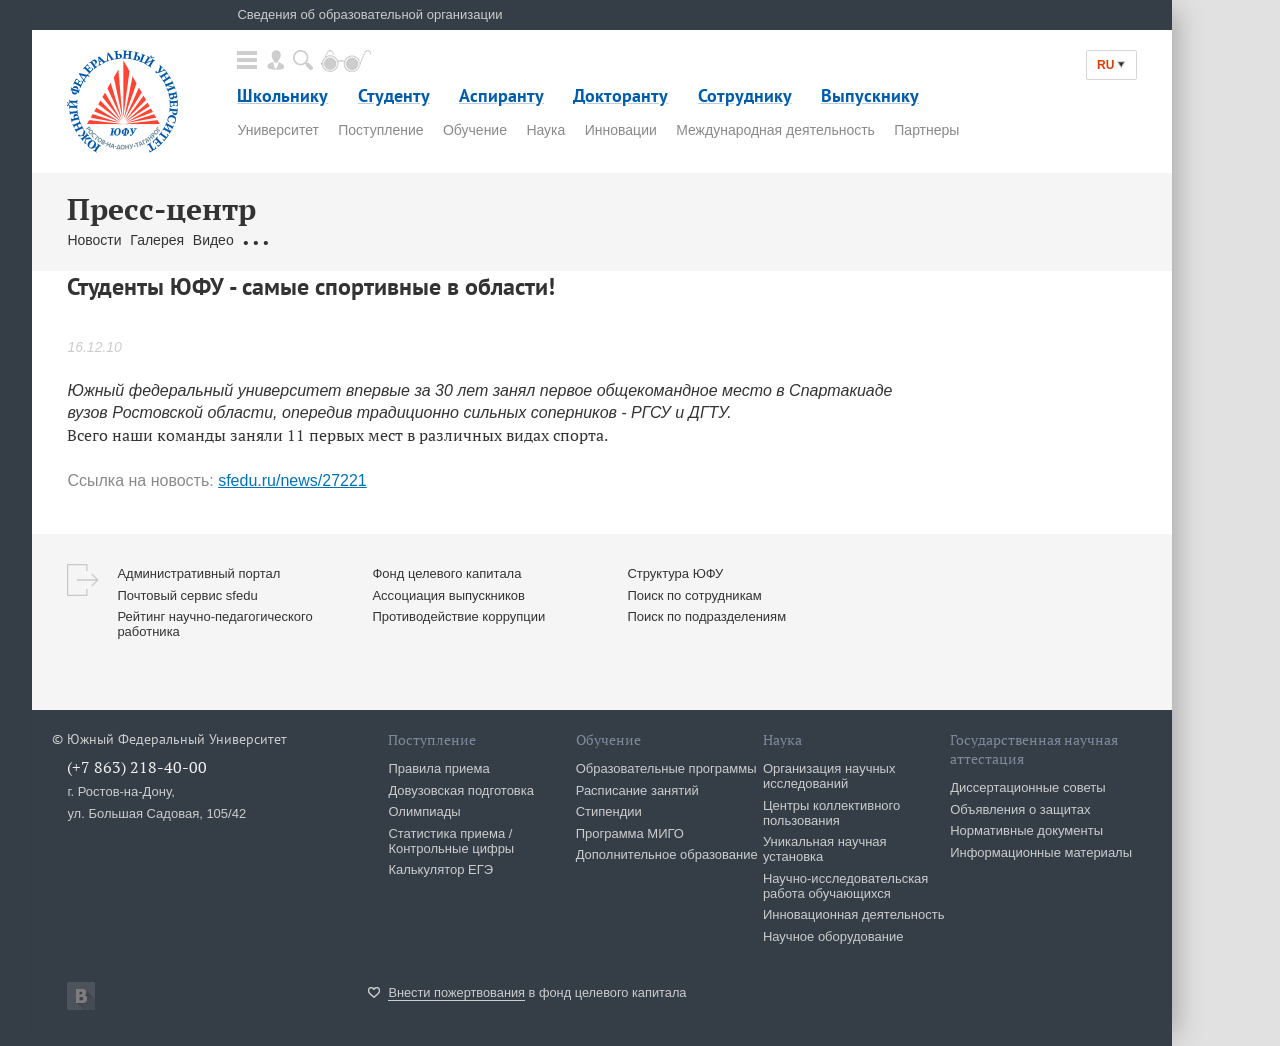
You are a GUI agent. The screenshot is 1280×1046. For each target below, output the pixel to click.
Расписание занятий (637, 790)
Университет (277, 130)
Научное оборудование (833, 936)
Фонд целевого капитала (446, 573)
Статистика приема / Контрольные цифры (451, 841)
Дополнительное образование (667, 854)
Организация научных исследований (829, 776)
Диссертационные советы (1028, 787)
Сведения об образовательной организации (369, 14)
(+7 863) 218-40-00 (137, 767)
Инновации (621, 130)
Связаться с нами (443, 240)
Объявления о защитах (1020, 809)
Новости (94, 240)
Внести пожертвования (456, 992)
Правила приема (438, 768)
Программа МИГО (630, 833)
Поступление (380, 130)
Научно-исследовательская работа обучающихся (846, 886)
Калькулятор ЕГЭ (440, 869)
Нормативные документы (1026, 830)
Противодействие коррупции (458, 616)
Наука (545, 130)
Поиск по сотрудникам (694, 595)
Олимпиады (424, 811)
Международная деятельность (775, 130)
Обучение (475, 130)
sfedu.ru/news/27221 (292, 480)
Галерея (157, 240)
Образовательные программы (666, 768)
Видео (213, 240)
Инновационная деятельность (854, 914)
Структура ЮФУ (675, 573)
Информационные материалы (1041, 852)
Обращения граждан (309, 240)
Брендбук (540, 240)
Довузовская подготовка (461, 790)
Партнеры (926, 130)
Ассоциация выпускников (448, 595)
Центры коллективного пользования (831, 813)
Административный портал (198, 573)
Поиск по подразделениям (706, 616)
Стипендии (609, 811)
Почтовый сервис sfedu (187, 595)
